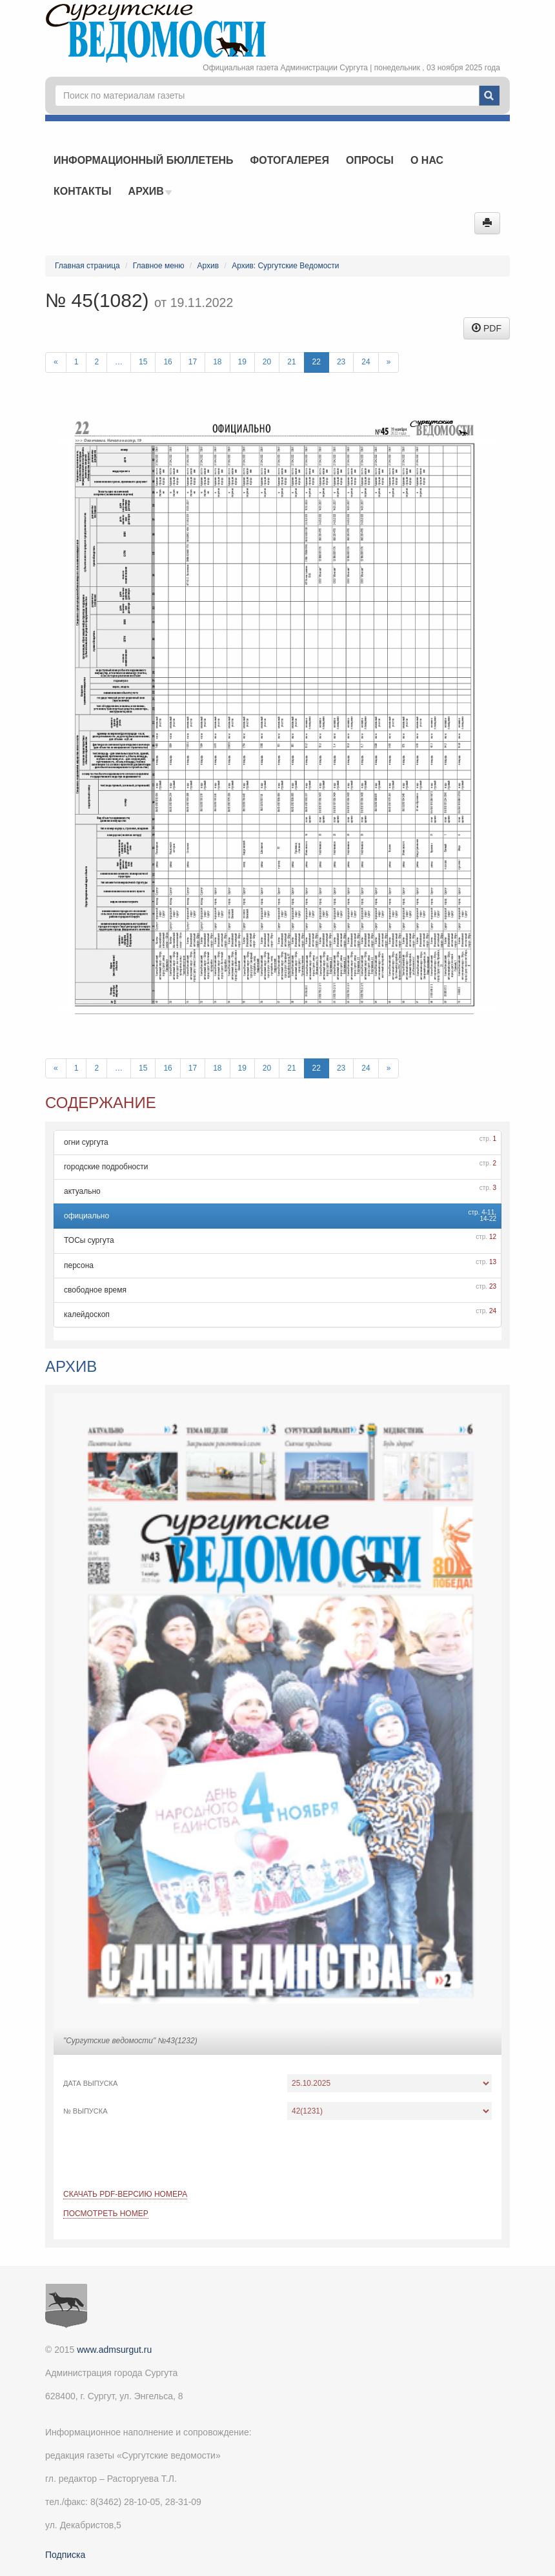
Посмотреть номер (105, 2213)
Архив (150, 191)
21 (291, 361)
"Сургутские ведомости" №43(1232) (130, 2040)
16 (167, 361)
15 (143, 361)
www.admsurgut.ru (114, 2349)
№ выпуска (85, 2111)
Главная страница (87, 265)
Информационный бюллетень (144, 160)
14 (483, 1218)
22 (316, 361)
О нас (426, 160)
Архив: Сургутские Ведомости (285, 265)
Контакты (83, 191)
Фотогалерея (289, 160)
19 (242, 361)
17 (192, 361)
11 (490, 1212)
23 (341, 361)
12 (492, 1236)
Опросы (370, 160)
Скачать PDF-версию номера (125, 2194)
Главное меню (159, 265)
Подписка (65, 2555)
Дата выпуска (90, 2083)
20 (267, 361)
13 (492, 1261)
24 (365, 361)
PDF (486, 328)
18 (217, 361)
